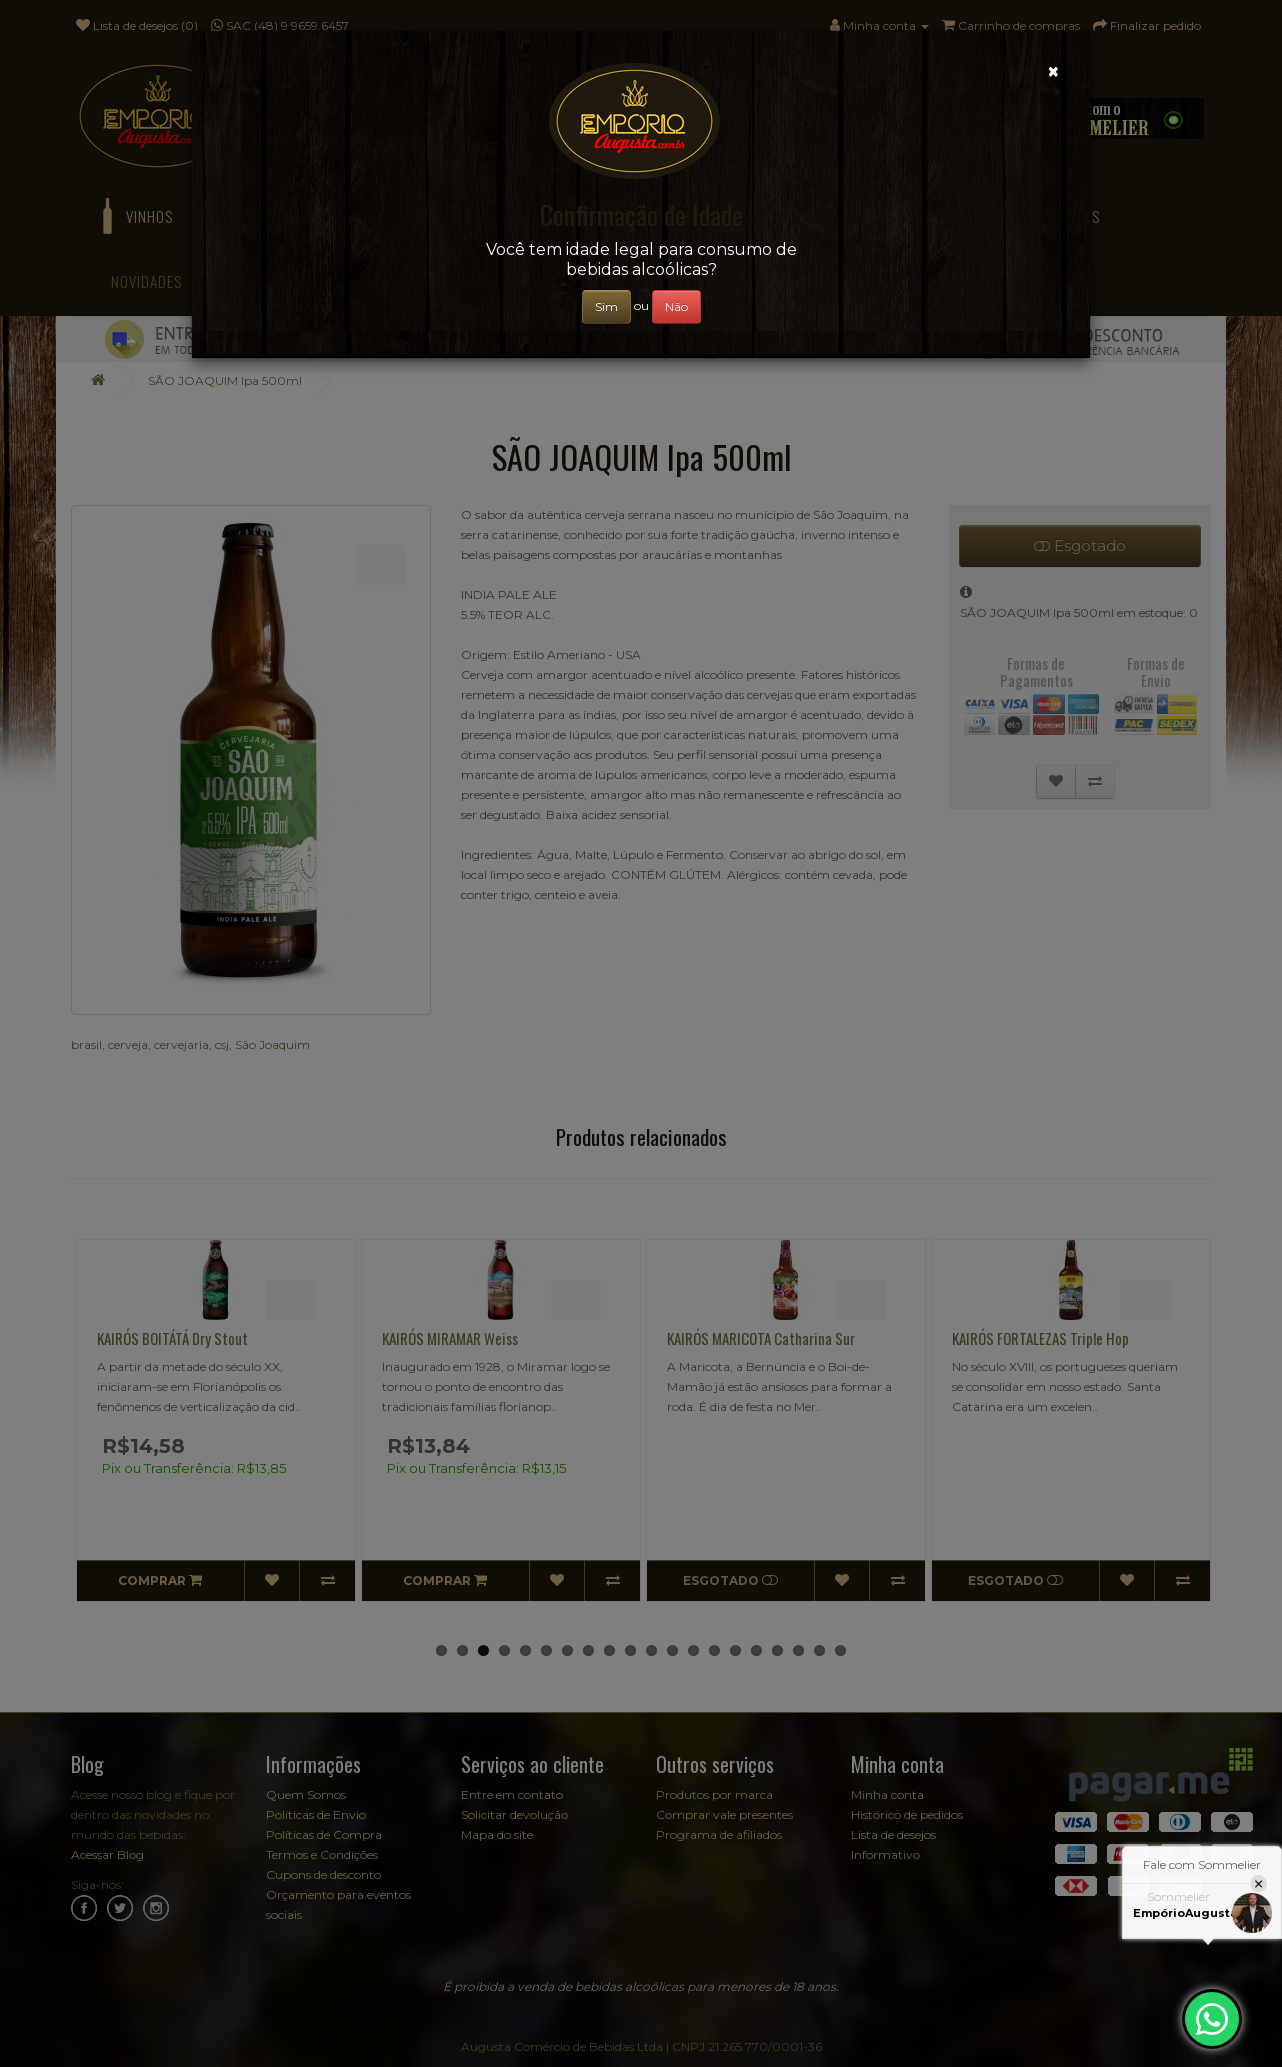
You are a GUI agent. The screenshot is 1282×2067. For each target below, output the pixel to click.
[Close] (1053, 71)
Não (676, 306)
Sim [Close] (606, 306)
